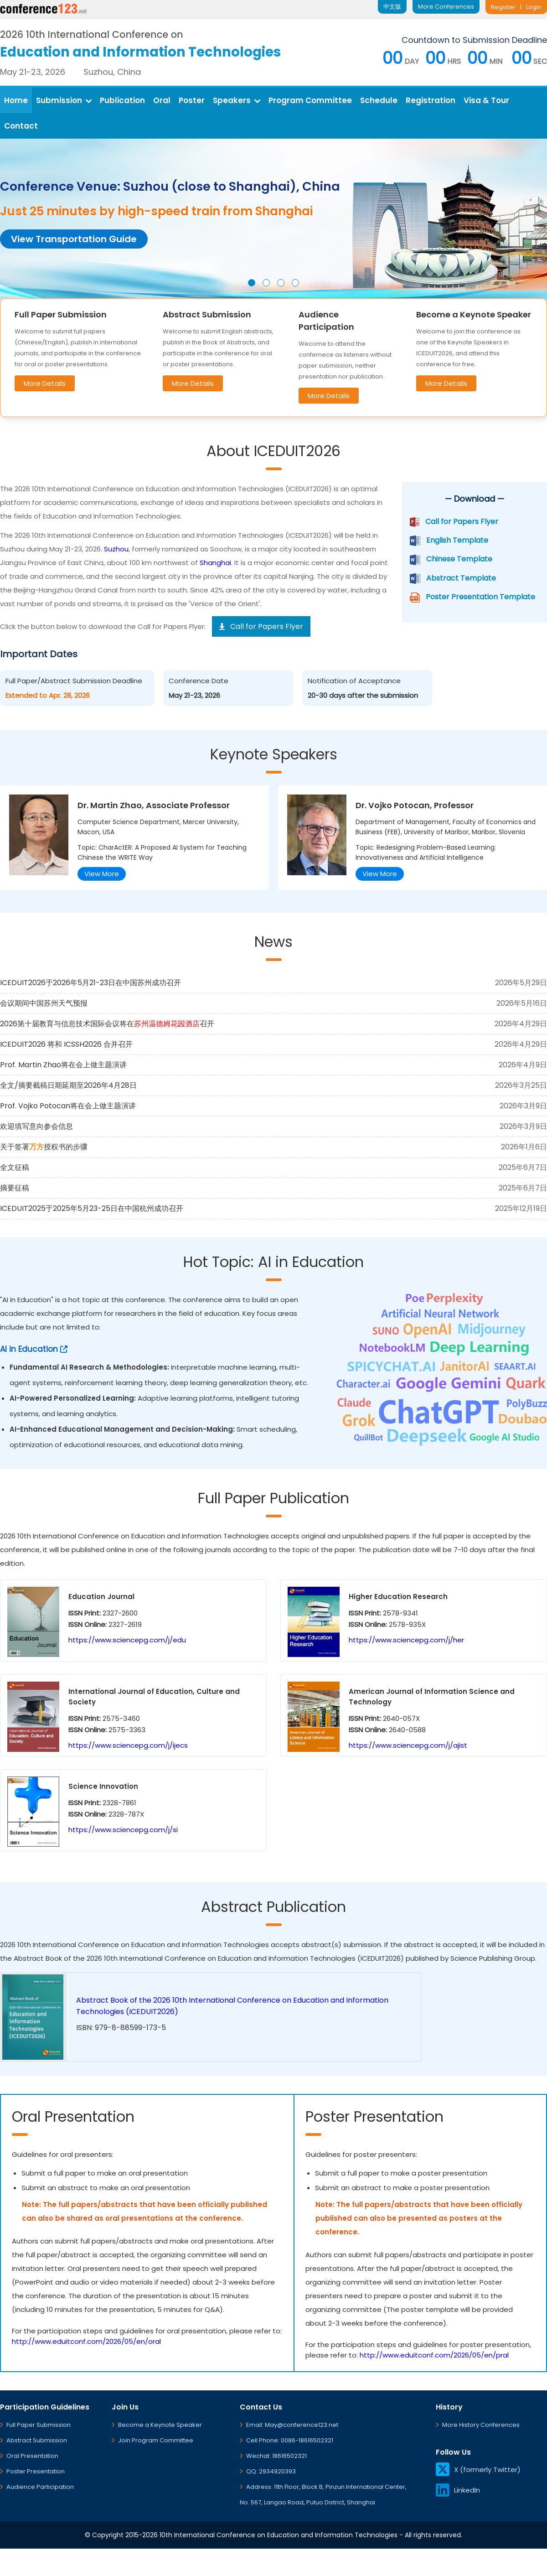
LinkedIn (458, 2490)
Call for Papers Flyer (461, 521)
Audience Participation (40, 2487)
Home (16, 100)
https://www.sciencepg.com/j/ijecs (128, 1745)
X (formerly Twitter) (478, 2469)
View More (101, 873)
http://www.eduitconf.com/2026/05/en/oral (86, 2341)
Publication (122, 100)
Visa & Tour (486, 100)
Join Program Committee (155, 2440)
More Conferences (446, 6)
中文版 (392, 6)
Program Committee (310, 100)
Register (503, 7)
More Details (45, 383)
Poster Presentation (35, 2471)
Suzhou (116, 549)
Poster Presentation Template (480, 597)
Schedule (378, 100)
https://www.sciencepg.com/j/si (123, 1829)
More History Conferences (481, 2424)
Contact (21, 125)
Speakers (236, 100)
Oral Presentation (32, 2455)
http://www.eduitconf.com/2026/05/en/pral (434, 2355)
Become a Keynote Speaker (160, 2424)
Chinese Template (459, 559)
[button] (251, 282)
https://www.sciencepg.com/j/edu (127, 1640)
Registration (430, 100)
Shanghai (215, 562)
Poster (192, 100)
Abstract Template (461, 578)
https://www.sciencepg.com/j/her (406, 1640)
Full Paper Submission (38, 2424)
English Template (457, 540)
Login (534, 7)
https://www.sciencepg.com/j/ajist (408, 1745)
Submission (64, 100)
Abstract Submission (36, 2440)
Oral (161, 100)
